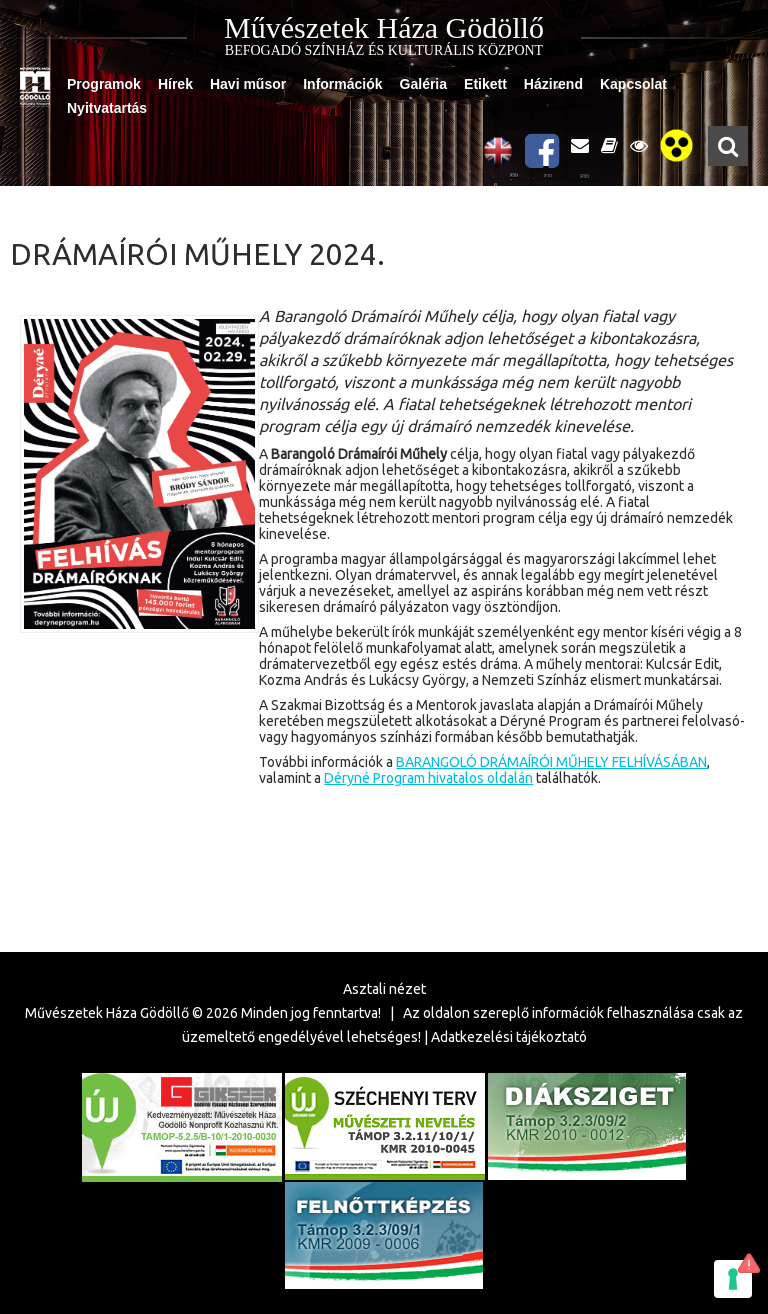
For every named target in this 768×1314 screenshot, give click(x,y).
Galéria (423, 84)
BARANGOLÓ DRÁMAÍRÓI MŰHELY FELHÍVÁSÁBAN (551, 762)
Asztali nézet (384, 989)
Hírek (175, 84)
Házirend (553, 84)
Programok (104, 84)
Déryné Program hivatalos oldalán (428, 778)
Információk (342, 84)
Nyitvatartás (107, 108)
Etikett (485, 84)
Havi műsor (248, 84)
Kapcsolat (633, 84)
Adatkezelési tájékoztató (509, 1037)
